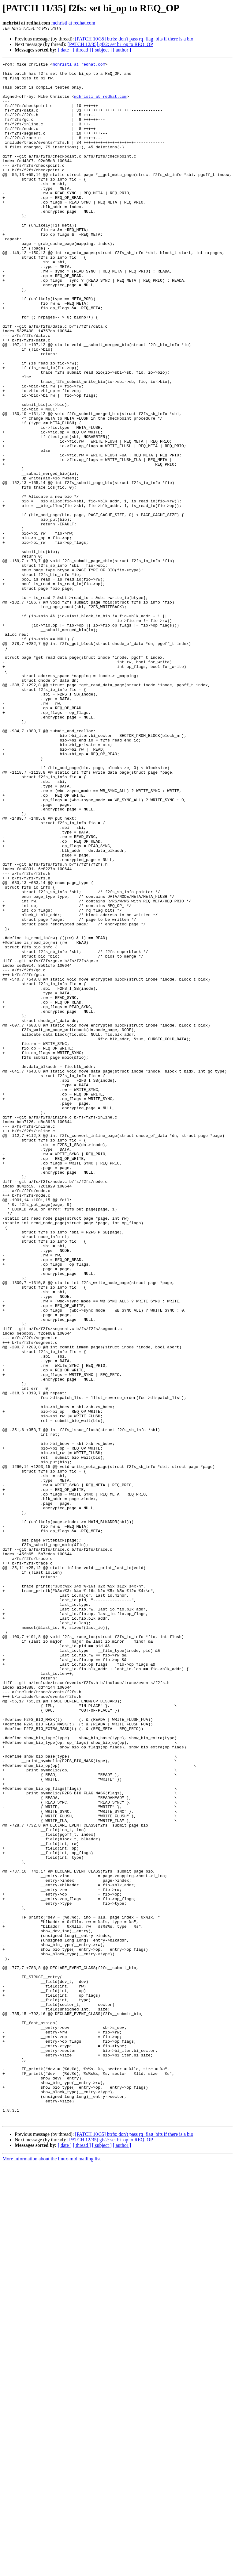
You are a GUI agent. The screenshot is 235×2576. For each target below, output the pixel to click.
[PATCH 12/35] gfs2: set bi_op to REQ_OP (110, 44)
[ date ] (65, 49)
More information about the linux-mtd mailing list (51, 2570)
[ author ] (122, 49)
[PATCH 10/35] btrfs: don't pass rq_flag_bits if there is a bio (134, 38)
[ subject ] (102, 49)
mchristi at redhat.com (73, 22)
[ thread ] (82, 49)
